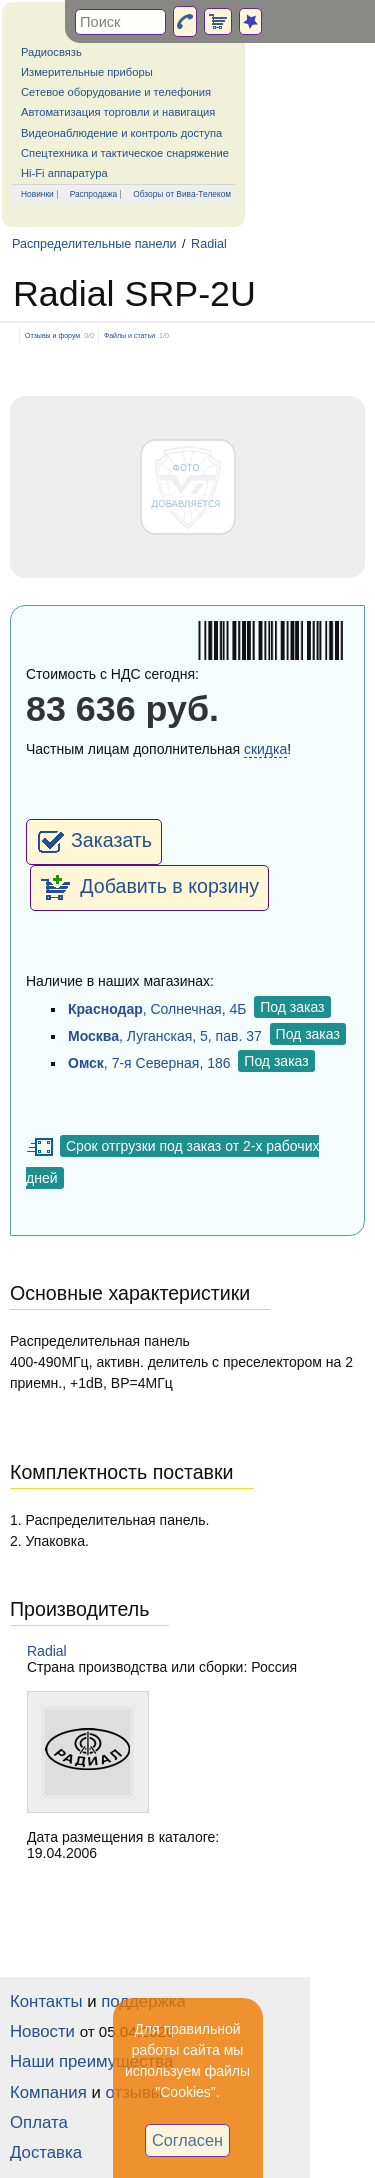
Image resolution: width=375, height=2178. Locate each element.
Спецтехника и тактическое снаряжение (125, 153)
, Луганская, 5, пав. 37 (165, 1036)
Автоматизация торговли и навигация (118, 112)
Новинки (37, 194)
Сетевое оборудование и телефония (116, 92)
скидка (265, 749)
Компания (48, 2092)
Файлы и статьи (129, 335)
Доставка (46, 2152)
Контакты (46, 2001)
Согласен (187, 2140)
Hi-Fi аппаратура (64, 173)
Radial (209, 244)
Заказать (94, 842)
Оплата (39, 2122)
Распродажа (94, 194)
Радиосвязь (51, 52)
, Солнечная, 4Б (157, 1009)
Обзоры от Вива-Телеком (182, 194)
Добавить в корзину (149, 888)
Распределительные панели (94, 244)
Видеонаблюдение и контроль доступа (121, 133)
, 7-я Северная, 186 (149, 1063)
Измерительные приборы (87, 72)
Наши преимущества (91, 2061)
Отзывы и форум (52, 335)
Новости (42, 2031)
